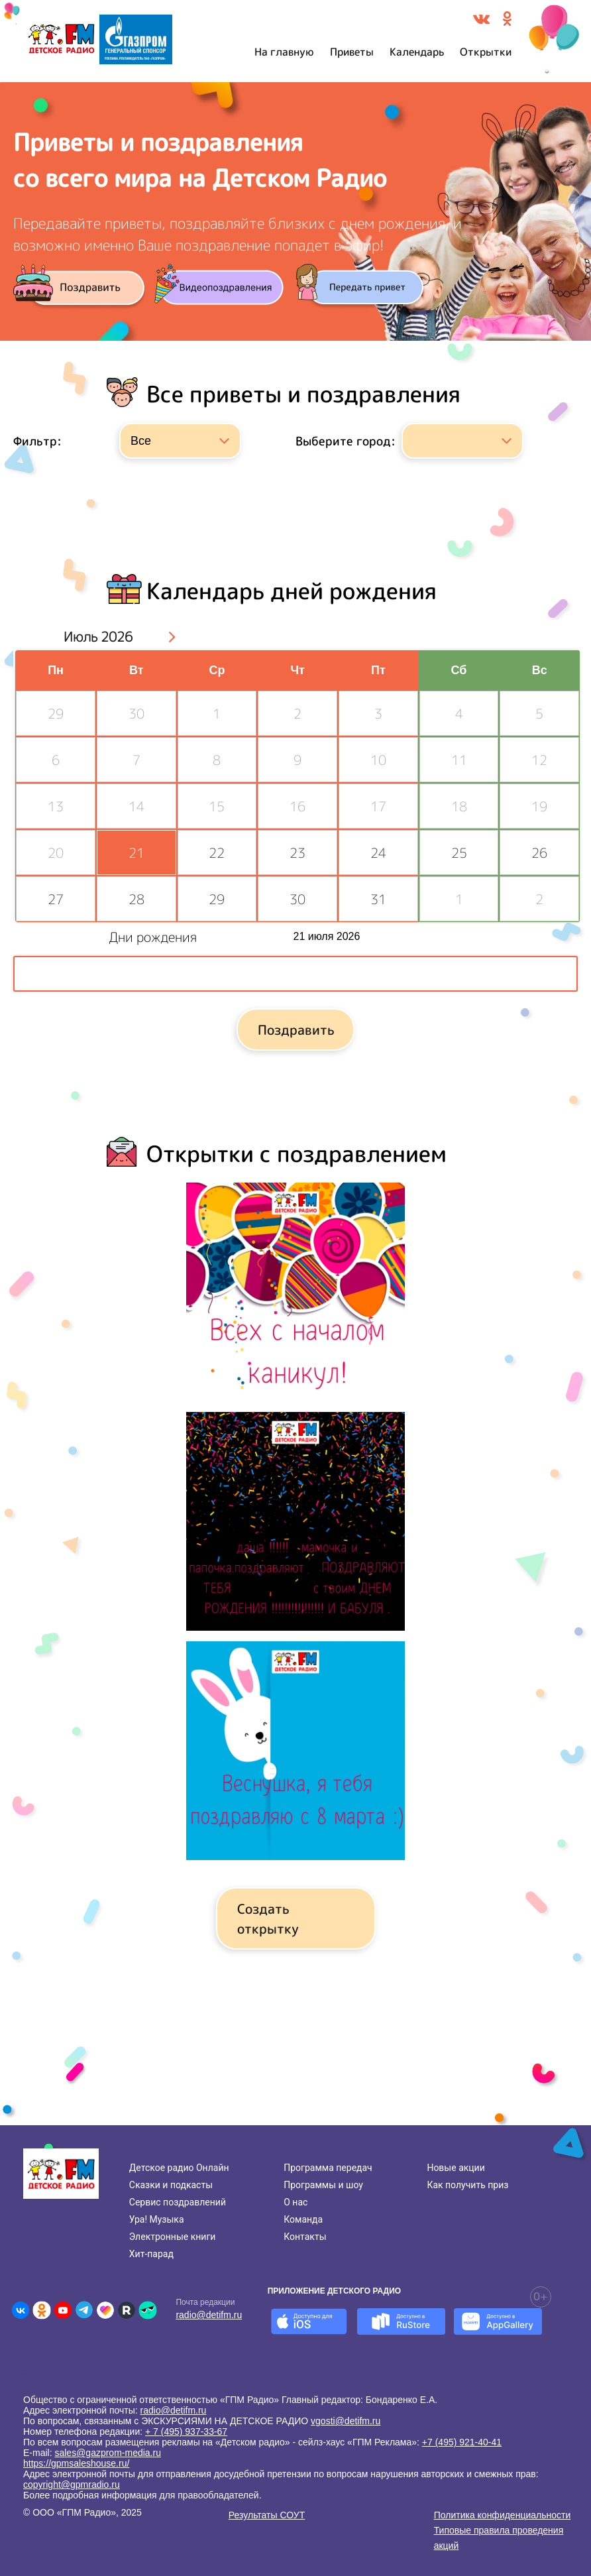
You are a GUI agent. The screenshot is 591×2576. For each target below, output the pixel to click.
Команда (303, 2219)
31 (378, 899)
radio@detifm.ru (209, 2315)
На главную (284, 51)
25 (459, 852)
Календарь (417, 51)
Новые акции (455, 2167)
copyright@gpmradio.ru (71, 2484)
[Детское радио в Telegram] (84, 2310)
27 (56, 899)
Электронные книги (172, 2236)
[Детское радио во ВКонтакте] (20, 2310)
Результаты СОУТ (267, 2515)
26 (539, 852)
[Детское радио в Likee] (105, 2310)
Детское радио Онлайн (179, 2167)
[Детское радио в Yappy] (147, 2310)
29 (217, 899)
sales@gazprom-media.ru (107, 2452)
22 (217, 852)
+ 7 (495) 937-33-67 (186, 2431)
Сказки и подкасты (171, 2185)
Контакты (305, 2236)
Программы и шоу (323, 2185)
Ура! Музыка (156, 2219)
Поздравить (296, 1029)
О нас (295, 2202)
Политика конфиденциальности (502, 2515)
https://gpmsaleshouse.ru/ (76, 2463)
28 (136, 899)
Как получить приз (467, 2185)
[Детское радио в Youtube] (63, 2310)
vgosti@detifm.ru (345, 2421)
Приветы (352, 51)
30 (297, 899)
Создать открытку (268, 1918)
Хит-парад (151, 2254)
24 (378, 852)
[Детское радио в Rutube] (126, 2310)
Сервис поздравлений (177, 2202)
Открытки (485, 51)
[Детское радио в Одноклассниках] (41, 2310)
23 (297, 852)
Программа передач (328, 2167)
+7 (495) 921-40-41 (462, 2442)
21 (136, 852)
